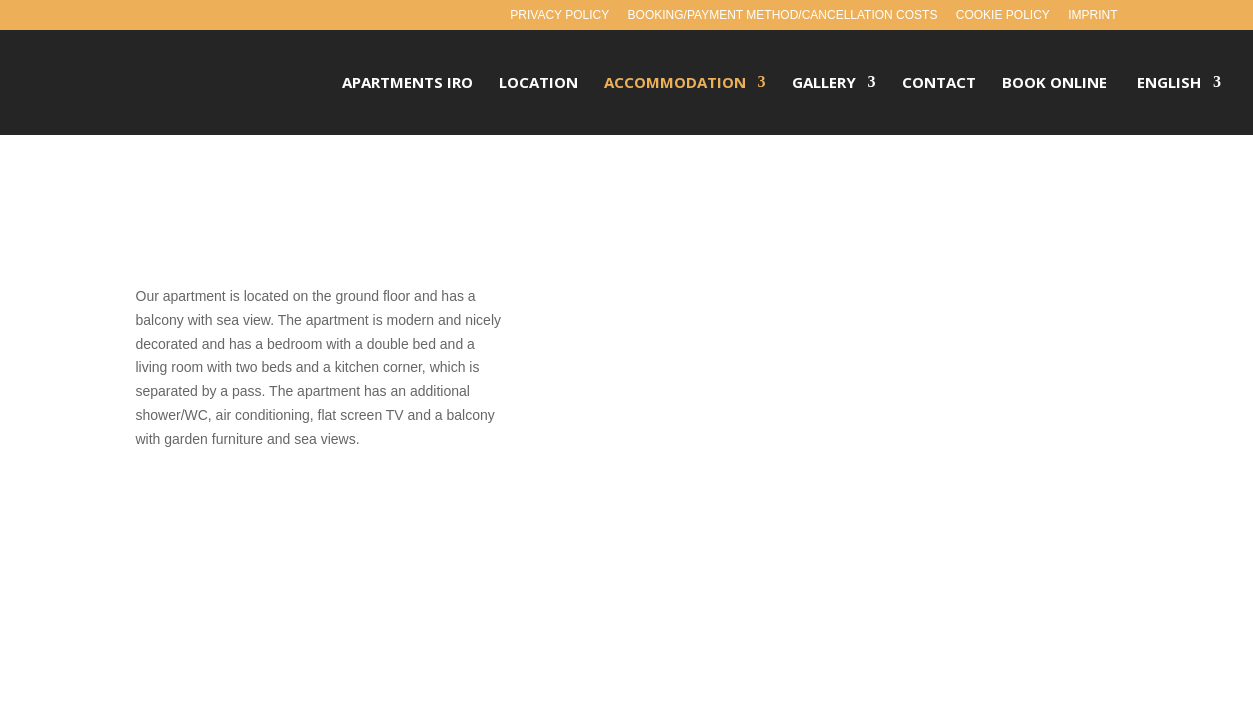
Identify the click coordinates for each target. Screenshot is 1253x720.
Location (538, 84)
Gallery (824, 84)
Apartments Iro (407, 84)
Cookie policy (1003, 15)
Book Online (1054, 84)
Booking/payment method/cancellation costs (783, 15)
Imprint (1092, 15)
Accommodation (675, 84)
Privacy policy (559, 15)
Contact (939, 84)
